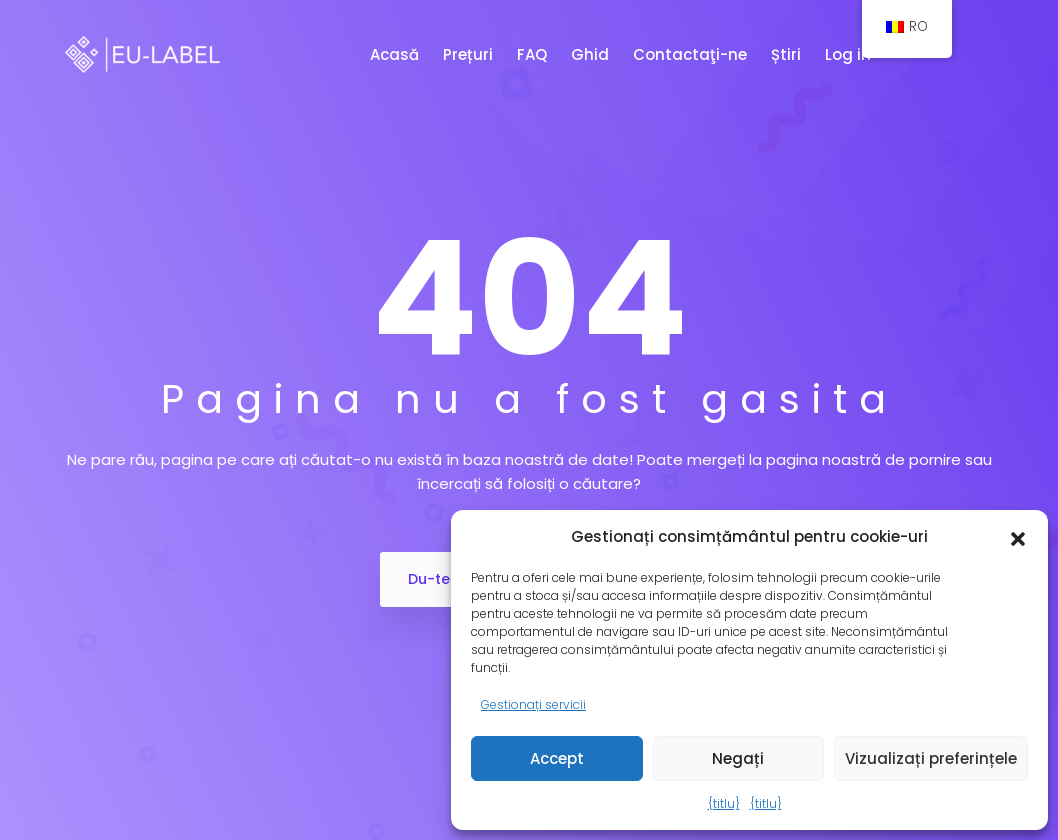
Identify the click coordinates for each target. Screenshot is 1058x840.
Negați (738, 758)
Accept (557, 758)
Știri (788, 54)
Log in (850, 54)
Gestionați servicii (533, 704)
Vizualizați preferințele (931, 758)
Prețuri (470, 54)
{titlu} (724, 803)
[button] (1018, 537)
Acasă (396, 54)
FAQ (534, 54)
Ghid (592, 54)
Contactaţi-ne (692, 54)
